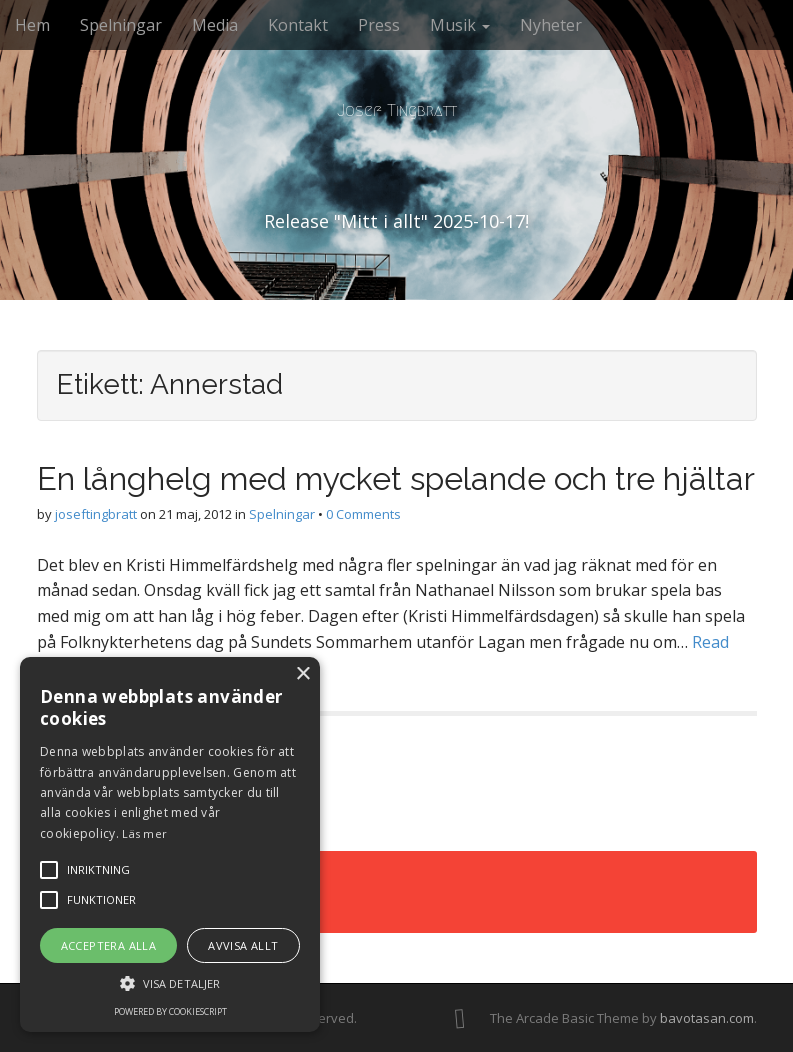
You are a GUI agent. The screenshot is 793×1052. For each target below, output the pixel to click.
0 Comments (363, 514)
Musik (460, 25)
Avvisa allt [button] (243, 945)
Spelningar (121, 25)
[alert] (170, 844)
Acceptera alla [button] (109, 945)
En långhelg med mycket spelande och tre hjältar (396, 478)
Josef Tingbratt (397, 110)
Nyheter (551, 25)
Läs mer (144, 833)
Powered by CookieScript (170, 1011)
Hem (32, 25)
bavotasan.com (707, 1018)
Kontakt (298, 25)
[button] (170, 982)
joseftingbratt (96, 514)
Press (379, 25)
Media (215, 25)
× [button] (302, 674)
